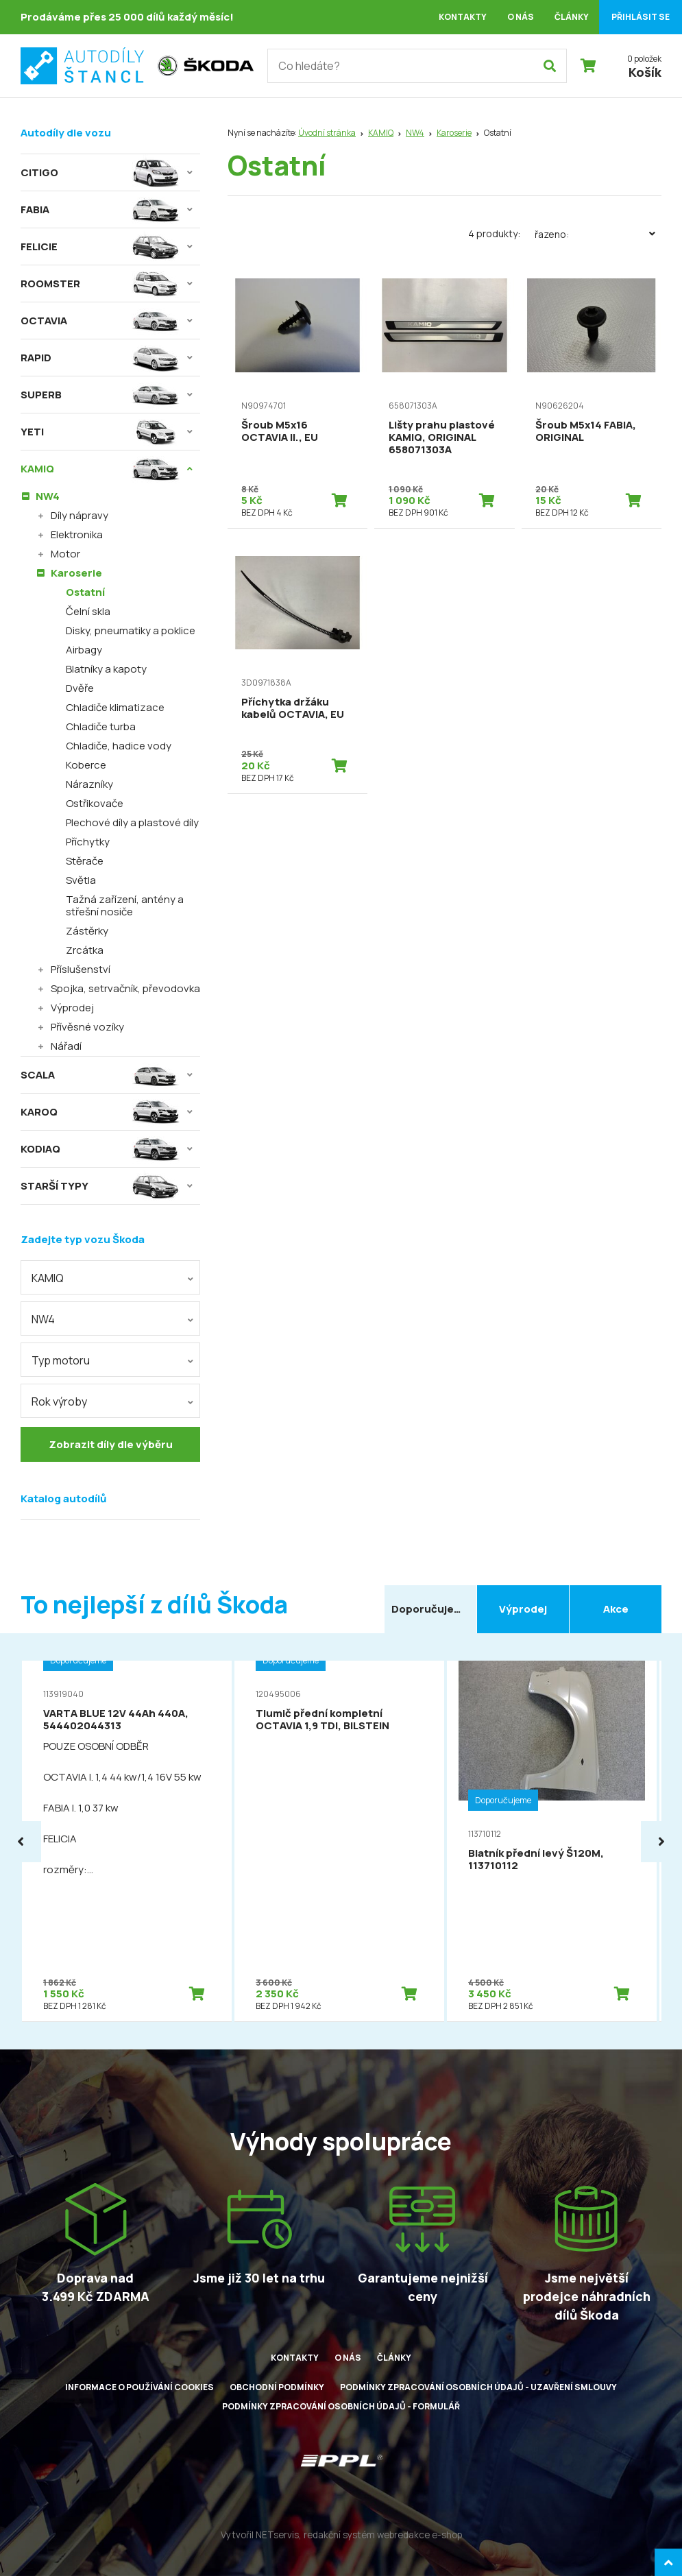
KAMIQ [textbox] (48, 1278)
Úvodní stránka (327, 133)
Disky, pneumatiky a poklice (130, 630)
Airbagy (84, 649)
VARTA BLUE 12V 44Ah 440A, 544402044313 (115, 1719)
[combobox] (110, 1277)
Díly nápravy (79, 515)
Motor (65, 553)
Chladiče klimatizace (115, 707)
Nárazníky (89, 784)
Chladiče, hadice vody (118, 745)
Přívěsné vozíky (87, 1027)
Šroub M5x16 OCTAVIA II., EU (279, 431)
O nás (520, 17)
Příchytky (88, 841)
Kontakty (463, 17)
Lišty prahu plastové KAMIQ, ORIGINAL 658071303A (442, 437)
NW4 (415, 133)
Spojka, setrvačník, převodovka (125, 988)
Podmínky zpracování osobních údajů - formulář (341, 2406)
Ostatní (85, 592)
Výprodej (72, 1007)
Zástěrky (87, 931)
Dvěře (80, 688)
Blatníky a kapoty (106, 669)
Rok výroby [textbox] (59, 1401)
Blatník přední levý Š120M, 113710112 (536, 1859)
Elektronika (77, 534)
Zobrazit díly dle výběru (111, 1444)
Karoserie (454, 133)
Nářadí (66, 1046)
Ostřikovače (94, 803)
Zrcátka (84, 950)
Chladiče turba (101, 726)
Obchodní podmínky (277, 2387)
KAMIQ (380, 133)
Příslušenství (80, 969)
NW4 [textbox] (43, 1319)
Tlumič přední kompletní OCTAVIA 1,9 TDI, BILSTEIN (322, 1719)
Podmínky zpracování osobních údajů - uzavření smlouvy (478, 2387)
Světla (81, 880)
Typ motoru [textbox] (61, 1360)
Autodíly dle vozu (66, 132)
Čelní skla (88, 611)
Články (572, 17)
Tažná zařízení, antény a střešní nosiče (125, 905)
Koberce (86, 765)
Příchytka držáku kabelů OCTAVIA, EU (292, 708)
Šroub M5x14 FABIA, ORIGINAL (585, 431)
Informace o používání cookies (139, 2387)
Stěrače (84, 861)
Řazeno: (598, 234)
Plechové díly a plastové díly (132, 822)
